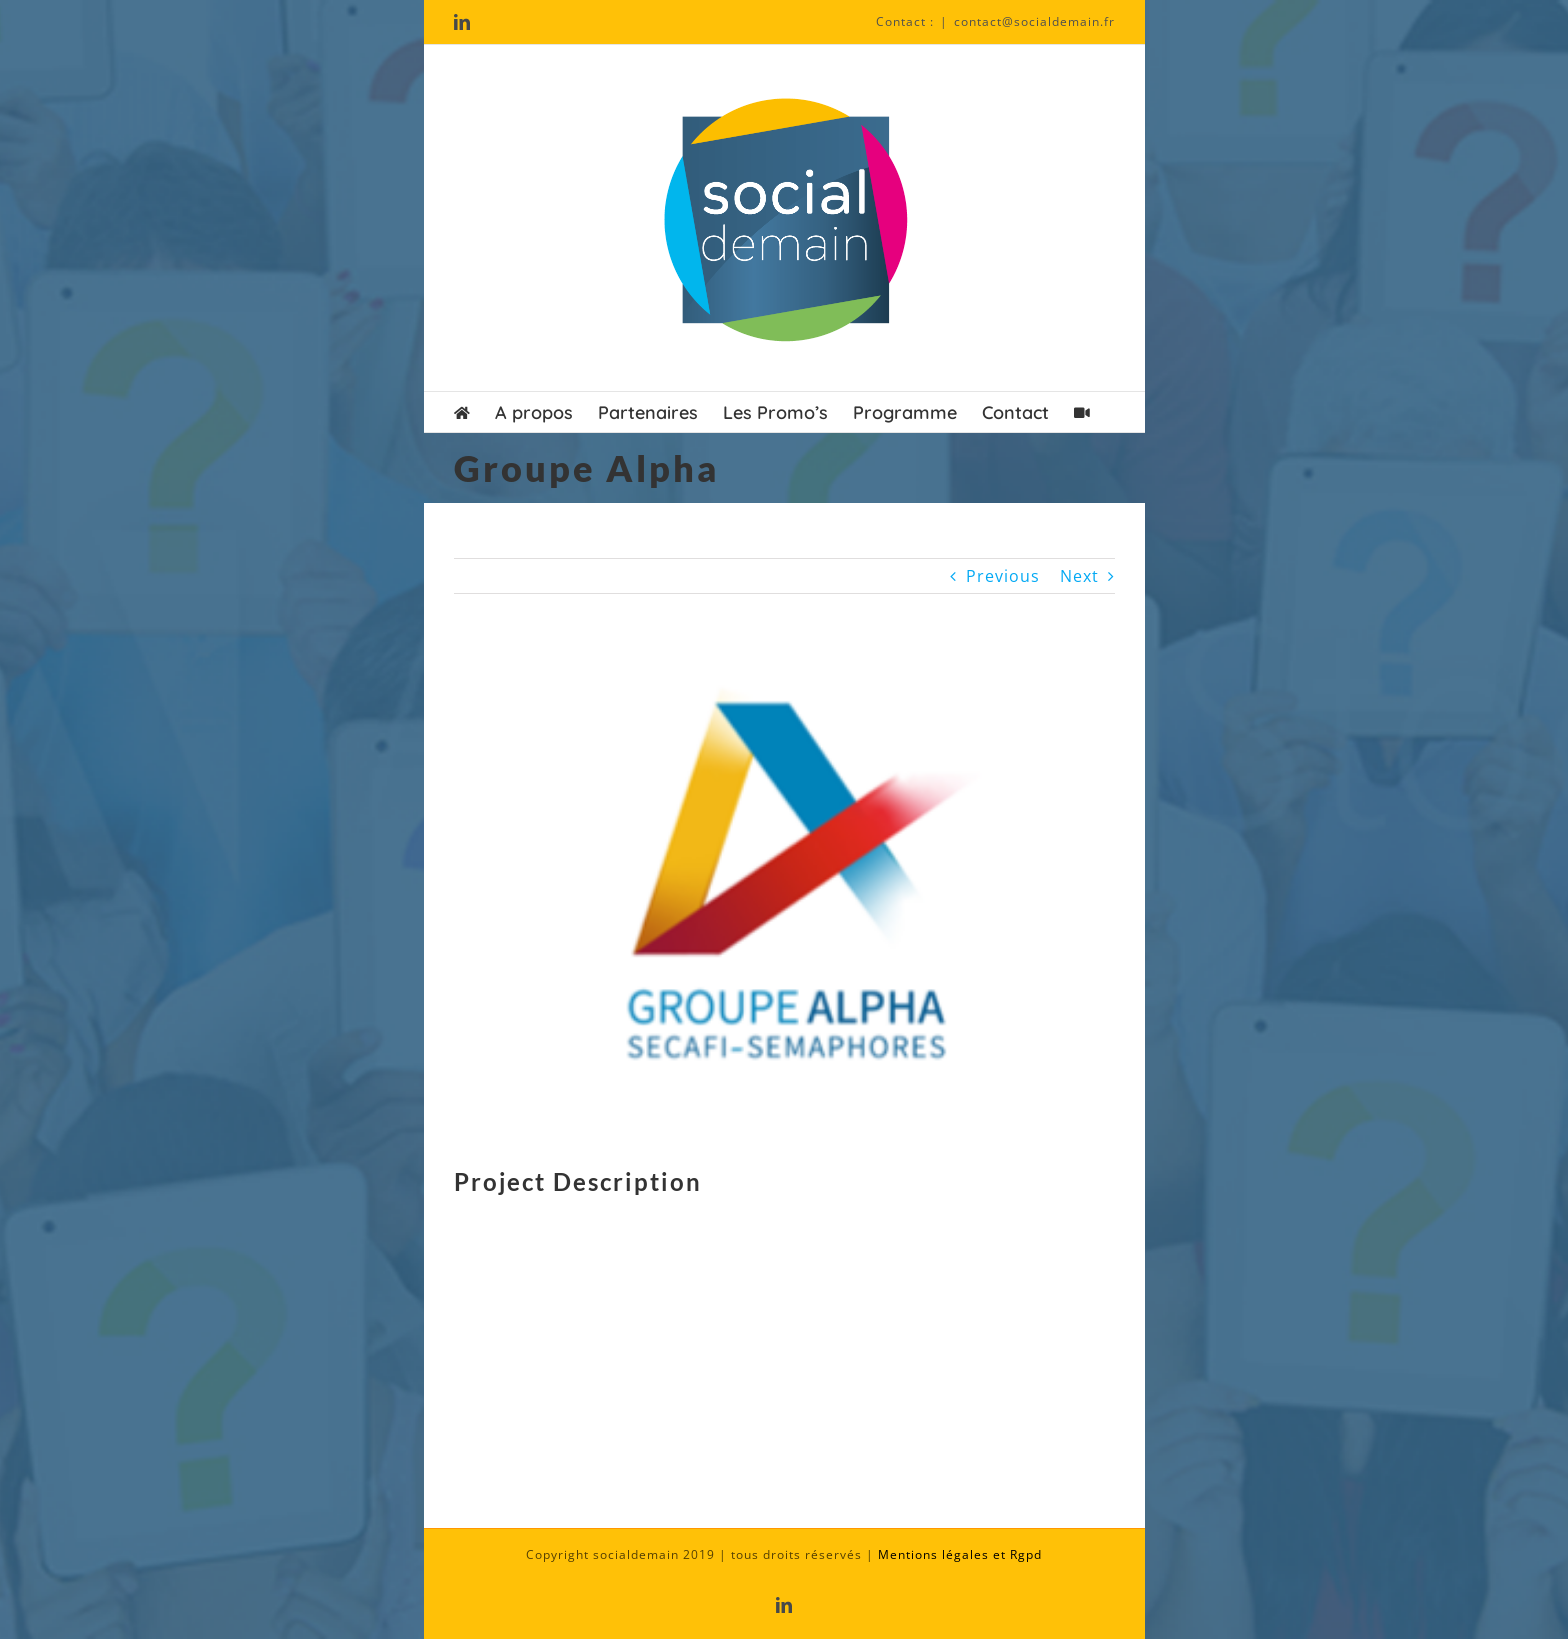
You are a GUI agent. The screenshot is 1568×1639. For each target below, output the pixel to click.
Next (1079, 576)
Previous (1003, 576)
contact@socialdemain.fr (1034, 21)
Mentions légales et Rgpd (960, 1554)
